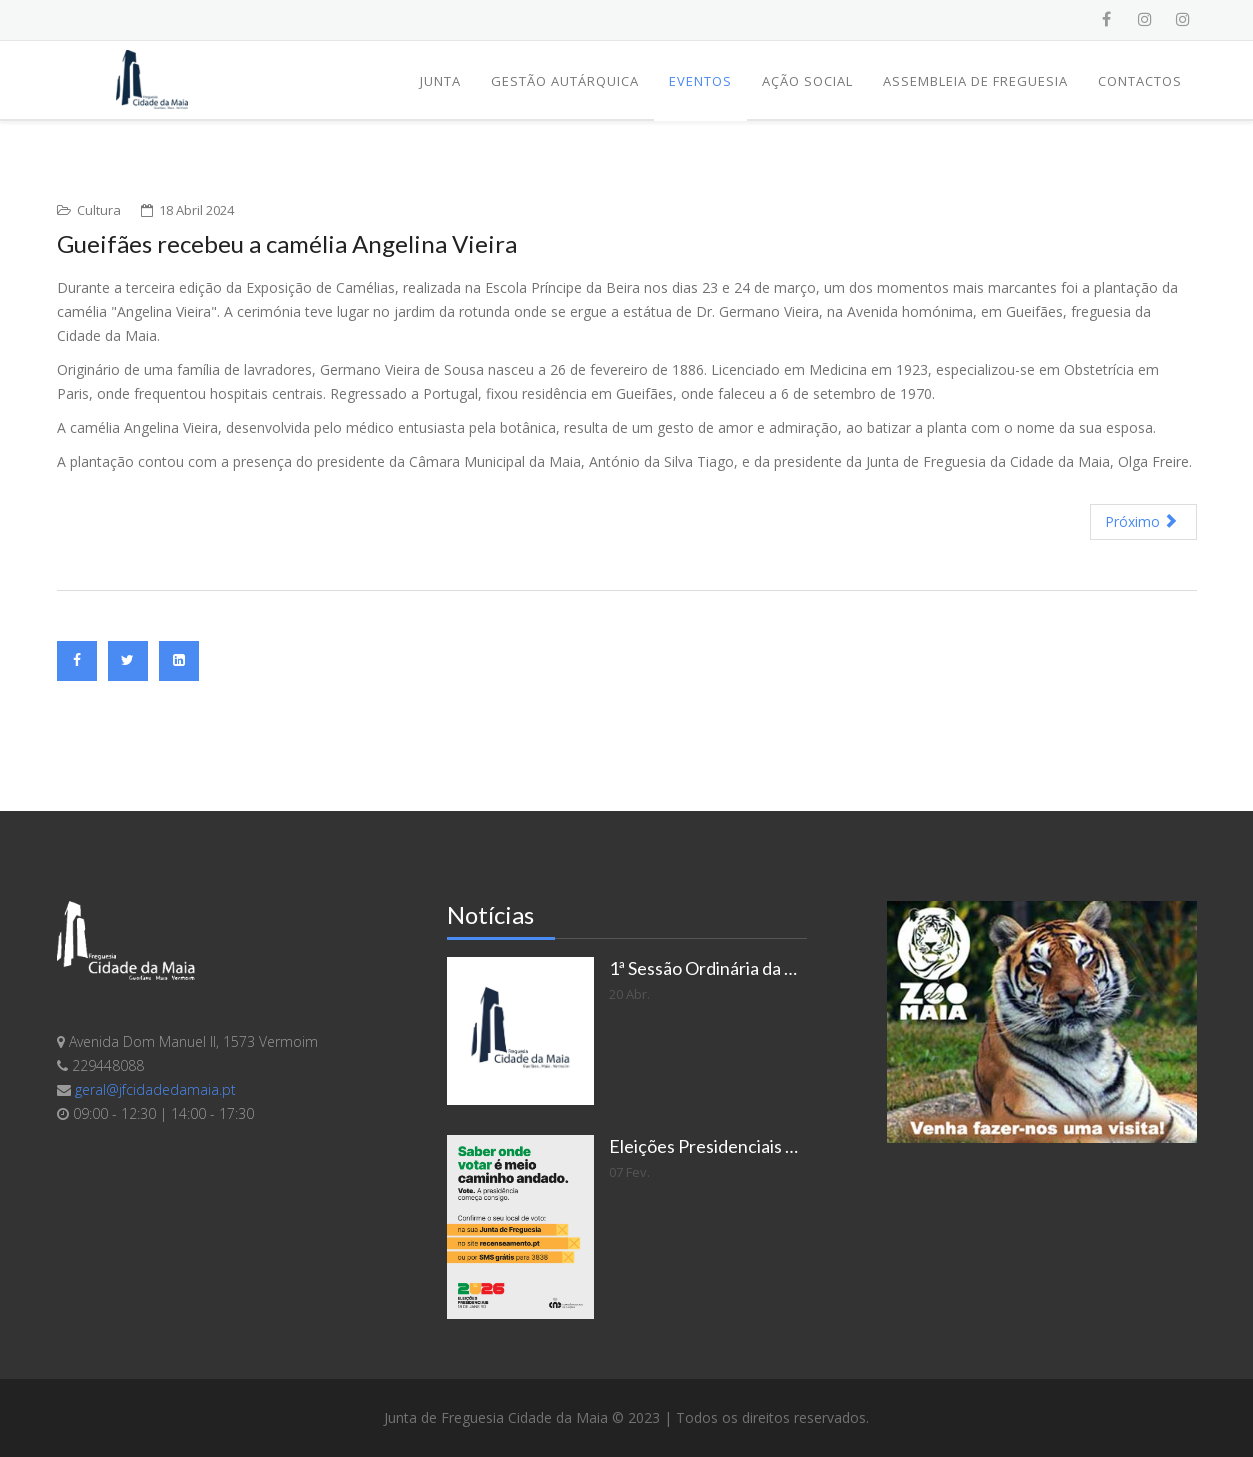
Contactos (1140, 81)
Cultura (99, 210)
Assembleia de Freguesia (975, 81)
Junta (440, 81)
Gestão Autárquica (565, 81)
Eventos (700, 81)
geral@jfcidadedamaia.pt (155, 1089)
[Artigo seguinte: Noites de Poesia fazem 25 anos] (1143, 522)
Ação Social (807, 81)
